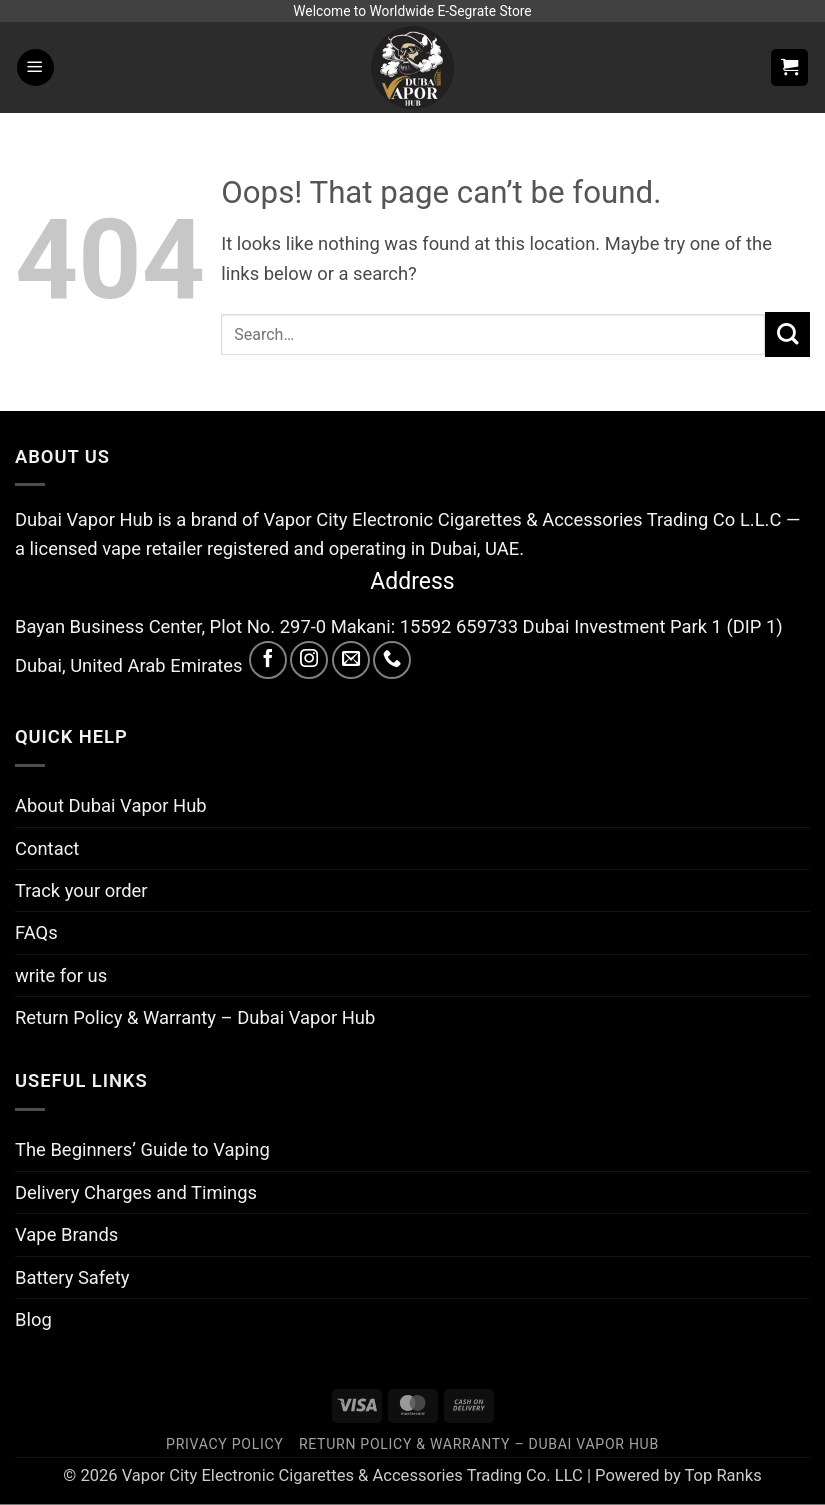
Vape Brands (66, 1234)
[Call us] (392, 660)
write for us (61, 975)
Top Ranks (723, 1475)
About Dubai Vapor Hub (111, 805)
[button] (35, 67)
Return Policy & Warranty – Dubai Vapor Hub (195, 1017)
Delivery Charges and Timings (136, 1192)
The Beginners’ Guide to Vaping (142, 1149)
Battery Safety (72, 1277)
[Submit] (787, 334)
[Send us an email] (351, 660)
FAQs (36, 932)
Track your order (81, 890)
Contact (47, 848)
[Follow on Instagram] (309, 660)
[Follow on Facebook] (268, 660)
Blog (33, 1319)
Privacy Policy (224, 1444)
